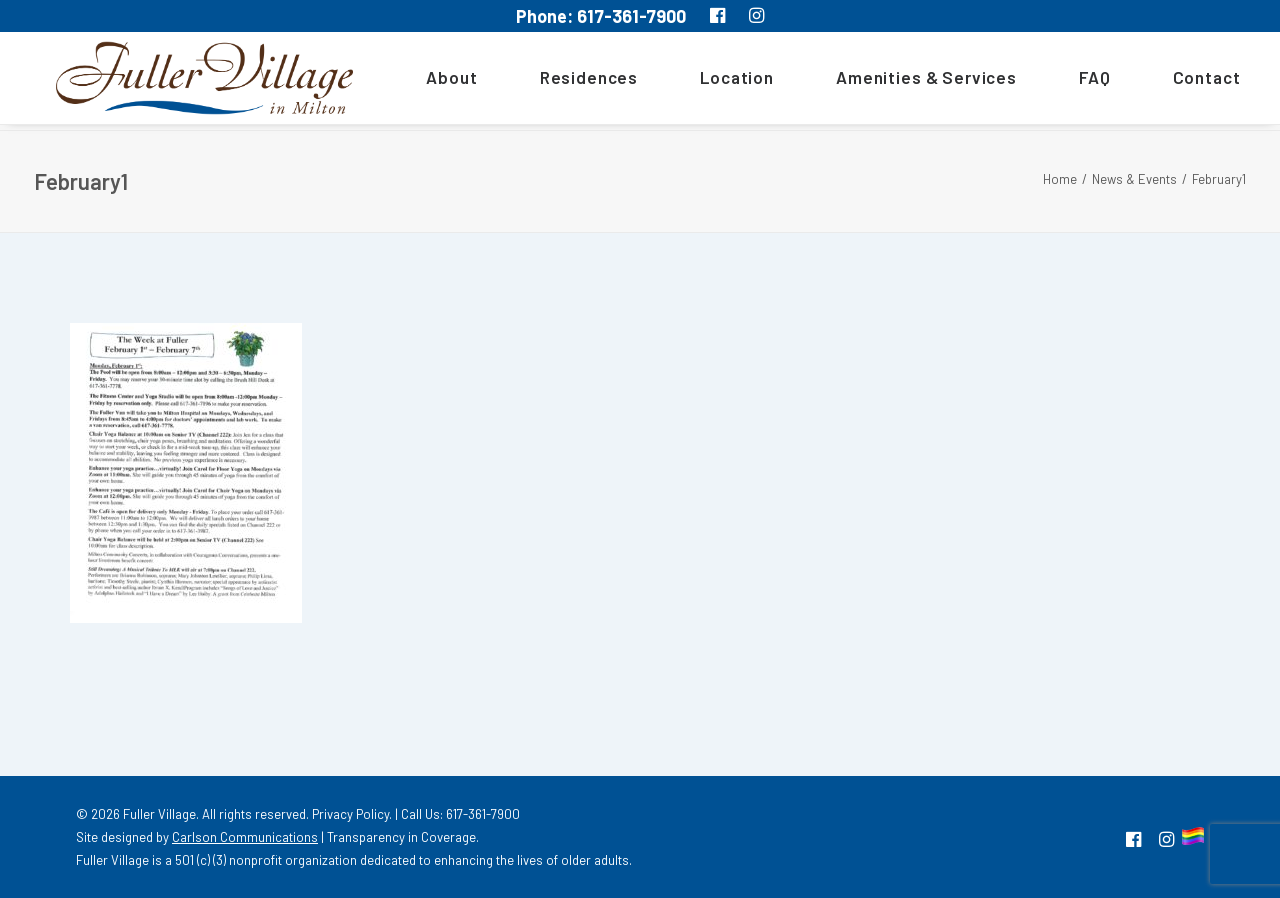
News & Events (1134, 179)
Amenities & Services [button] (907, 81)
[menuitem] (439, 81)
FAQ (1076, 81)
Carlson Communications (245, 837)
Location (718, 81)
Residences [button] (569, 81)
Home (1060, 179)
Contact (1187, 81)
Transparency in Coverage (401, 837)
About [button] (432, 81)
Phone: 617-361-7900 (601, 16)
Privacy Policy (350, 814)
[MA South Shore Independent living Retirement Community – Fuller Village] (195, 81)
